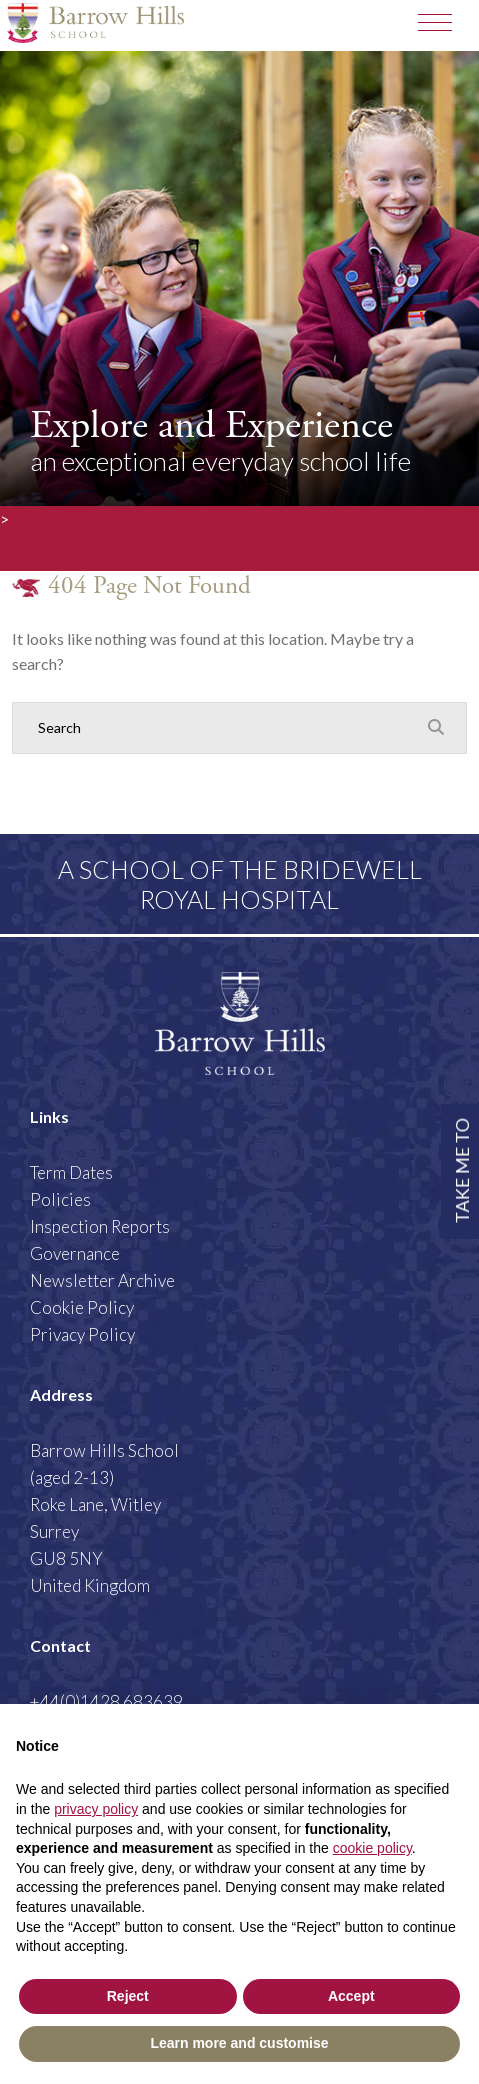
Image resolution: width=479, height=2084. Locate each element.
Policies (60, 1199)
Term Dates (71, 1172)
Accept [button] (351, 1996)
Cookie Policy (82, 1307)
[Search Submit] (436, 727)
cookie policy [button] (372, 1848)
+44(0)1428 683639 (106, 1701)
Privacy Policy (82, 1334)
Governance (75, 1253)
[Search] (219, 728)
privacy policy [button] (96, 1809)
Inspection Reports (100, 1226)
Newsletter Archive (102, 1280)
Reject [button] (128, 1996)
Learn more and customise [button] (239, 2043)
